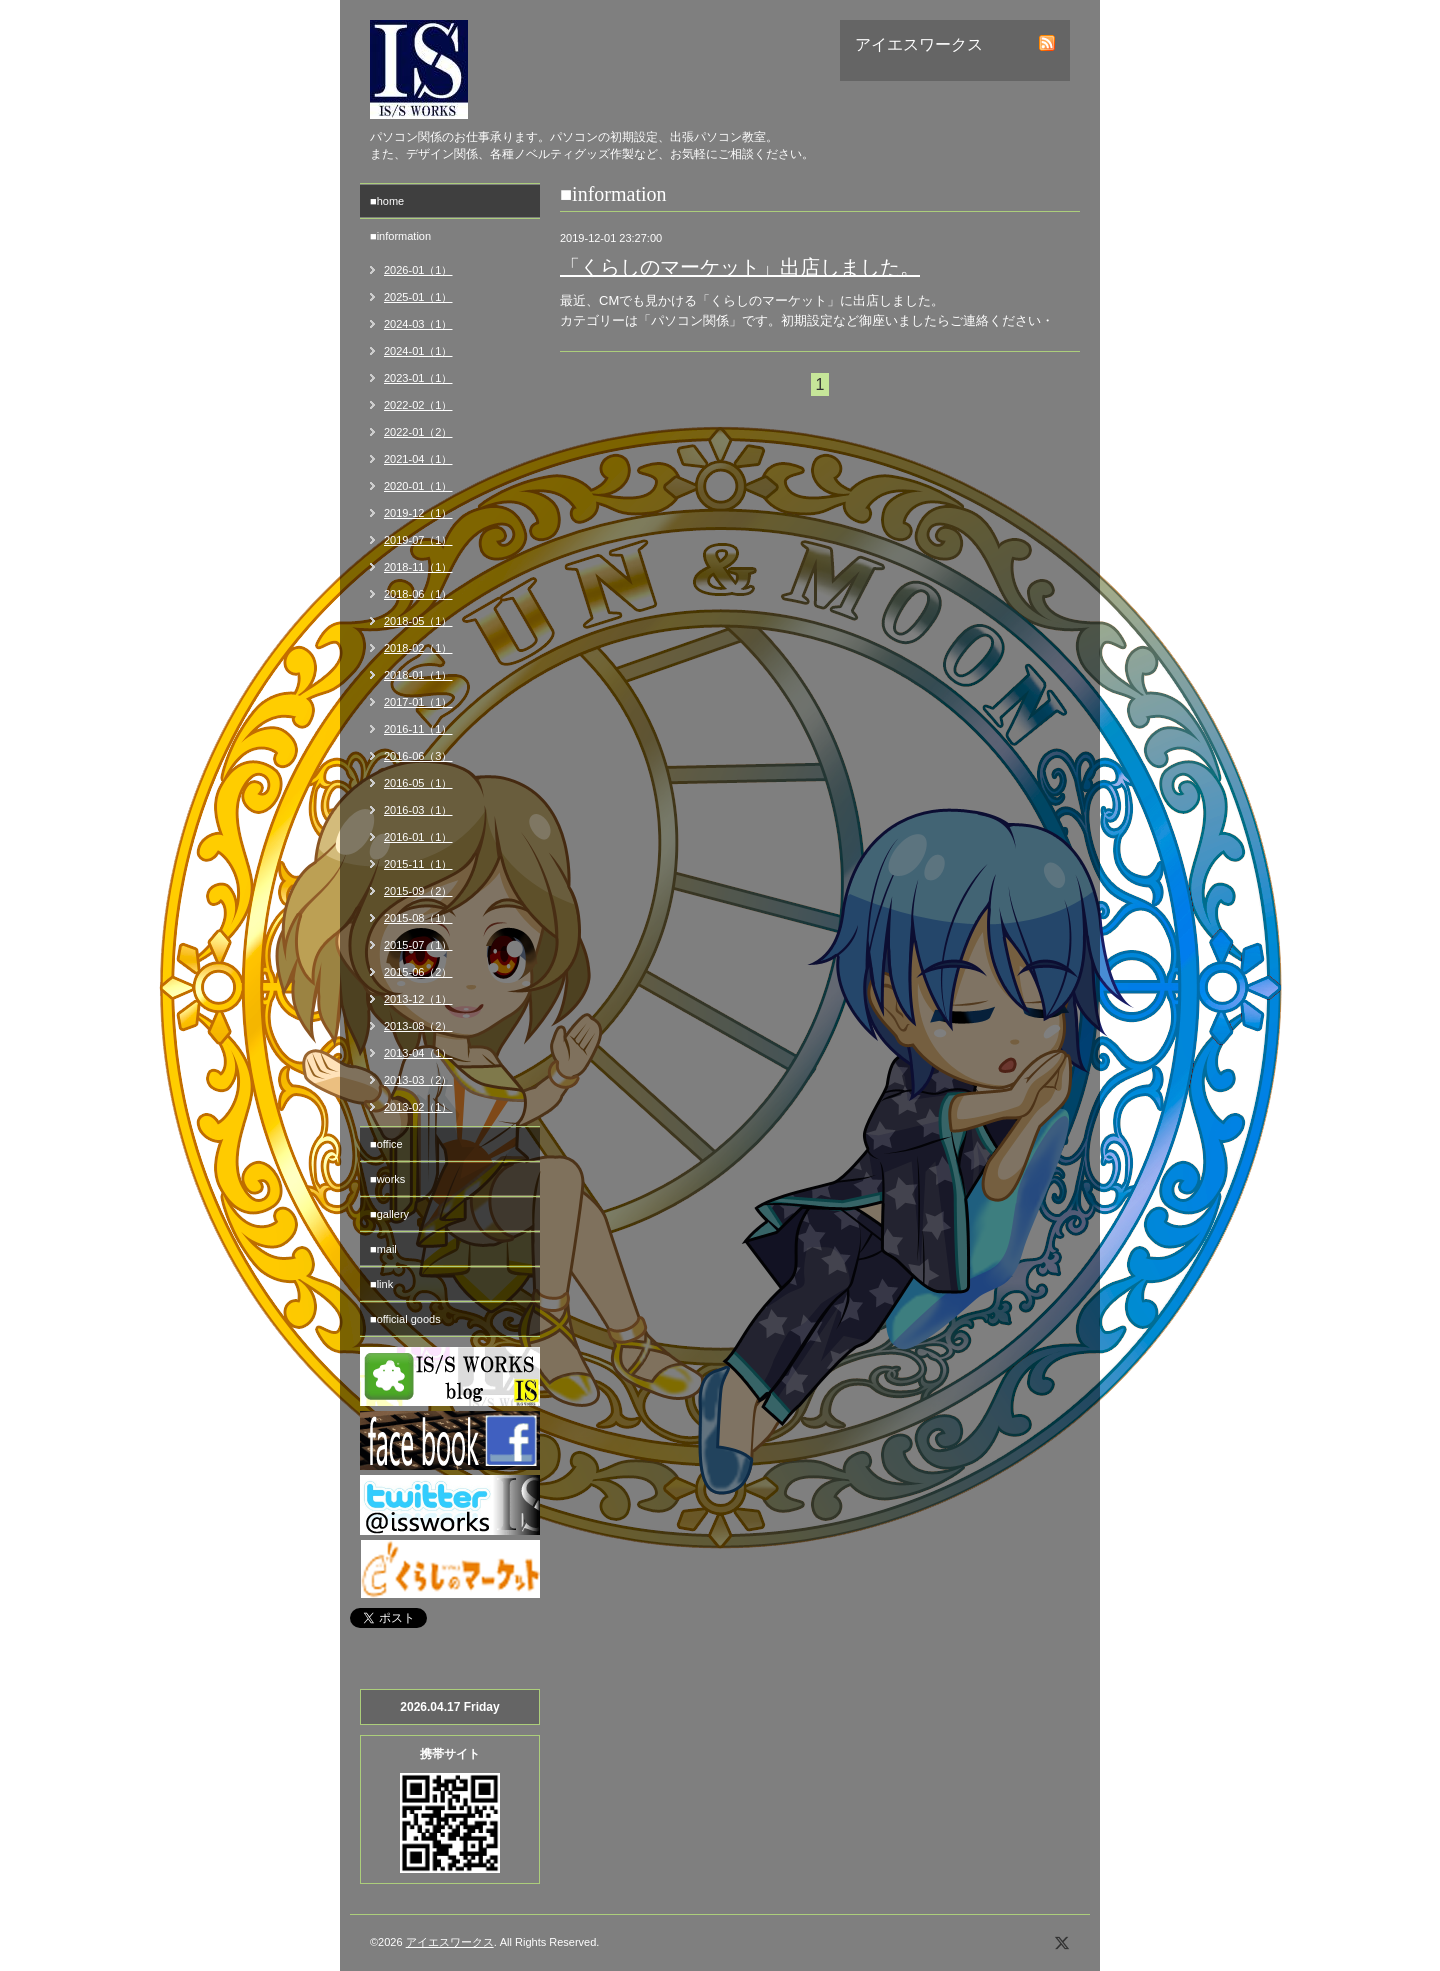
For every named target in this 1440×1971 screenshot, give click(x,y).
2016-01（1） (418, 837)
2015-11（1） (418, 864)
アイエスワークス (450, 1942)
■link (381, 1284)
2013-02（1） (418, 1107)
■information (400, 236)
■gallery (389, 1214)
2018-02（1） (418, 648)
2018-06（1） (418, 594)
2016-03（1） (418, 810)
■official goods (405, 1319)
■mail (383, 1249)
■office (386, 1144)
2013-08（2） (418, 1026)
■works (387, 1179)
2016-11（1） (418, 729)
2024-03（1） (418, 324)
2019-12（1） (418, 513)
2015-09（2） (418, 891)
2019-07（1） (418, 540)
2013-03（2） (418, 1080)
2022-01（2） (418, 432)
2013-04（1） (418, 1053)
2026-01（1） (418, 270)
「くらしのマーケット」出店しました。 (740, 267)
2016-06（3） (418, 756)
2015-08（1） (418, 918)
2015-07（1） (418, 945)
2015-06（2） (418, 972)
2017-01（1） (418, 702)
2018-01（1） (418, 675)
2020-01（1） (418, 486)
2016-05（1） (418, 783)
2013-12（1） (418, 999)
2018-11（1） (418, 567)
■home (387, 201)
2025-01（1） (418, 297)
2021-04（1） (418, 459)
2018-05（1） (418, 621)
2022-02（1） (418, 405)
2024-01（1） (418, 351)
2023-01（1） (418, 378)
